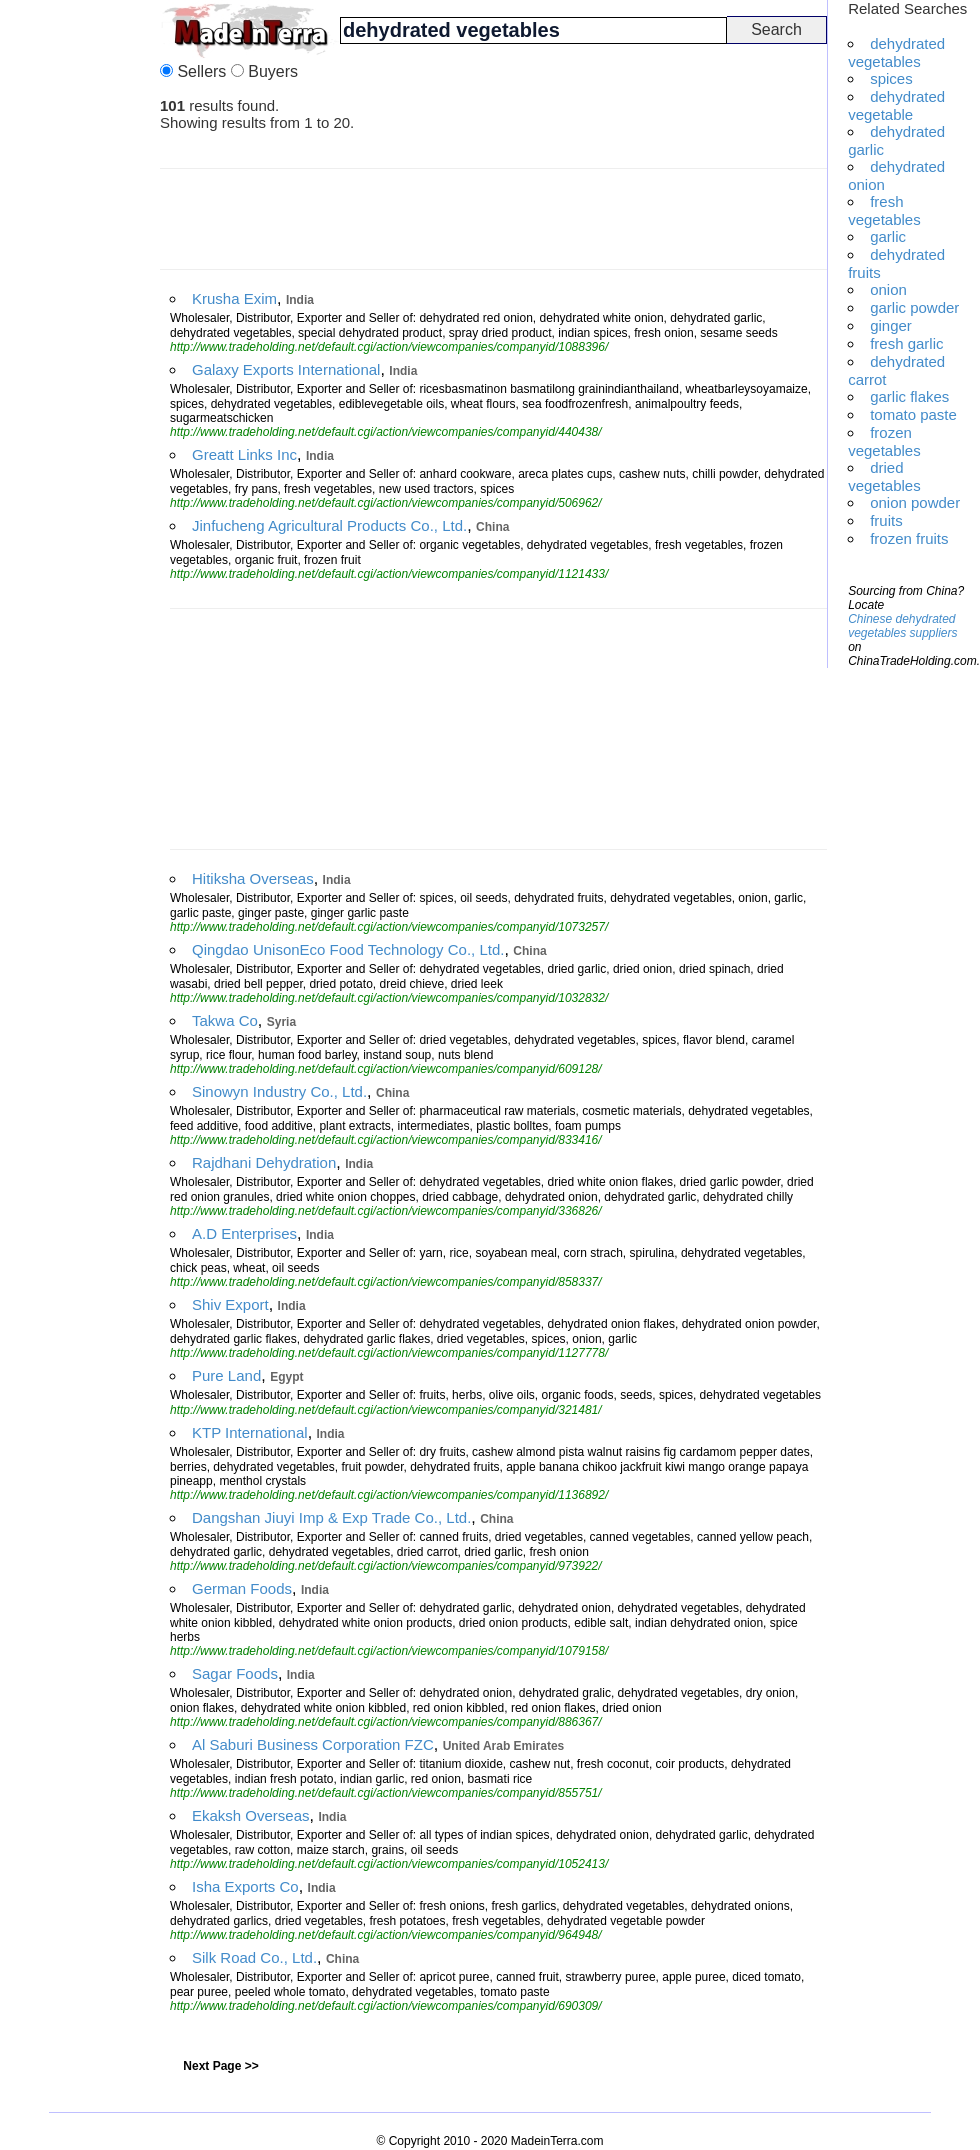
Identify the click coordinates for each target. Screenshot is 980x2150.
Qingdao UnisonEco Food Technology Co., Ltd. (348, 949)
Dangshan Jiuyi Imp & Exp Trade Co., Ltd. (331, 1517)
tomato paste (913, 414)
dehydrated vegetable (896, 105)
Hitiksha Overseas (253, 878)
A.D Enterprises (244, 1233)
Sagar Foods (235, 1673)
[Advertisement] (80, 300)
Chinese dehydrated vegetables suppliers (902, 626)
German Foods (242, 1588)
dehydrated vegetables (896, 52)
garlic (888, 236)
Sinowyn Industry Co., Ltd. (279, 1091)
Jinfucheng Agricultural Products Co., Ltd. (329, 525)
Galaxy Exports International (286, 369)
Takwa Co (225, 1020)
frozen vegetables (884, 441)
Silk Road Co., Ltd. (254, 1957)
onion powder (915, 502)
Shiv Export (230, 1304)
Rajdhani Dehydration (264, 1162)
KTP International (250, 1432)
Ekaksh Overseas (251, 1815)
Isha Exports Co (245, 1886)
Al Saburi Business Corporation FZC (313, 1744)
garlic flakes (909, 396)
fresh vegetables (884, 210)
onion (888, 289)
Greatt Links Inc (244, 454)
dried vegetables (884, 476)
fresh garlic (906, 343)
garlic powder (914, 307)
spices (891, 78)
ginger (891, 325)
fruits (886, 520)
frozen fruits (909, 538)
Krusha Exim (234, 298)
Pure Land (226, 1375)
